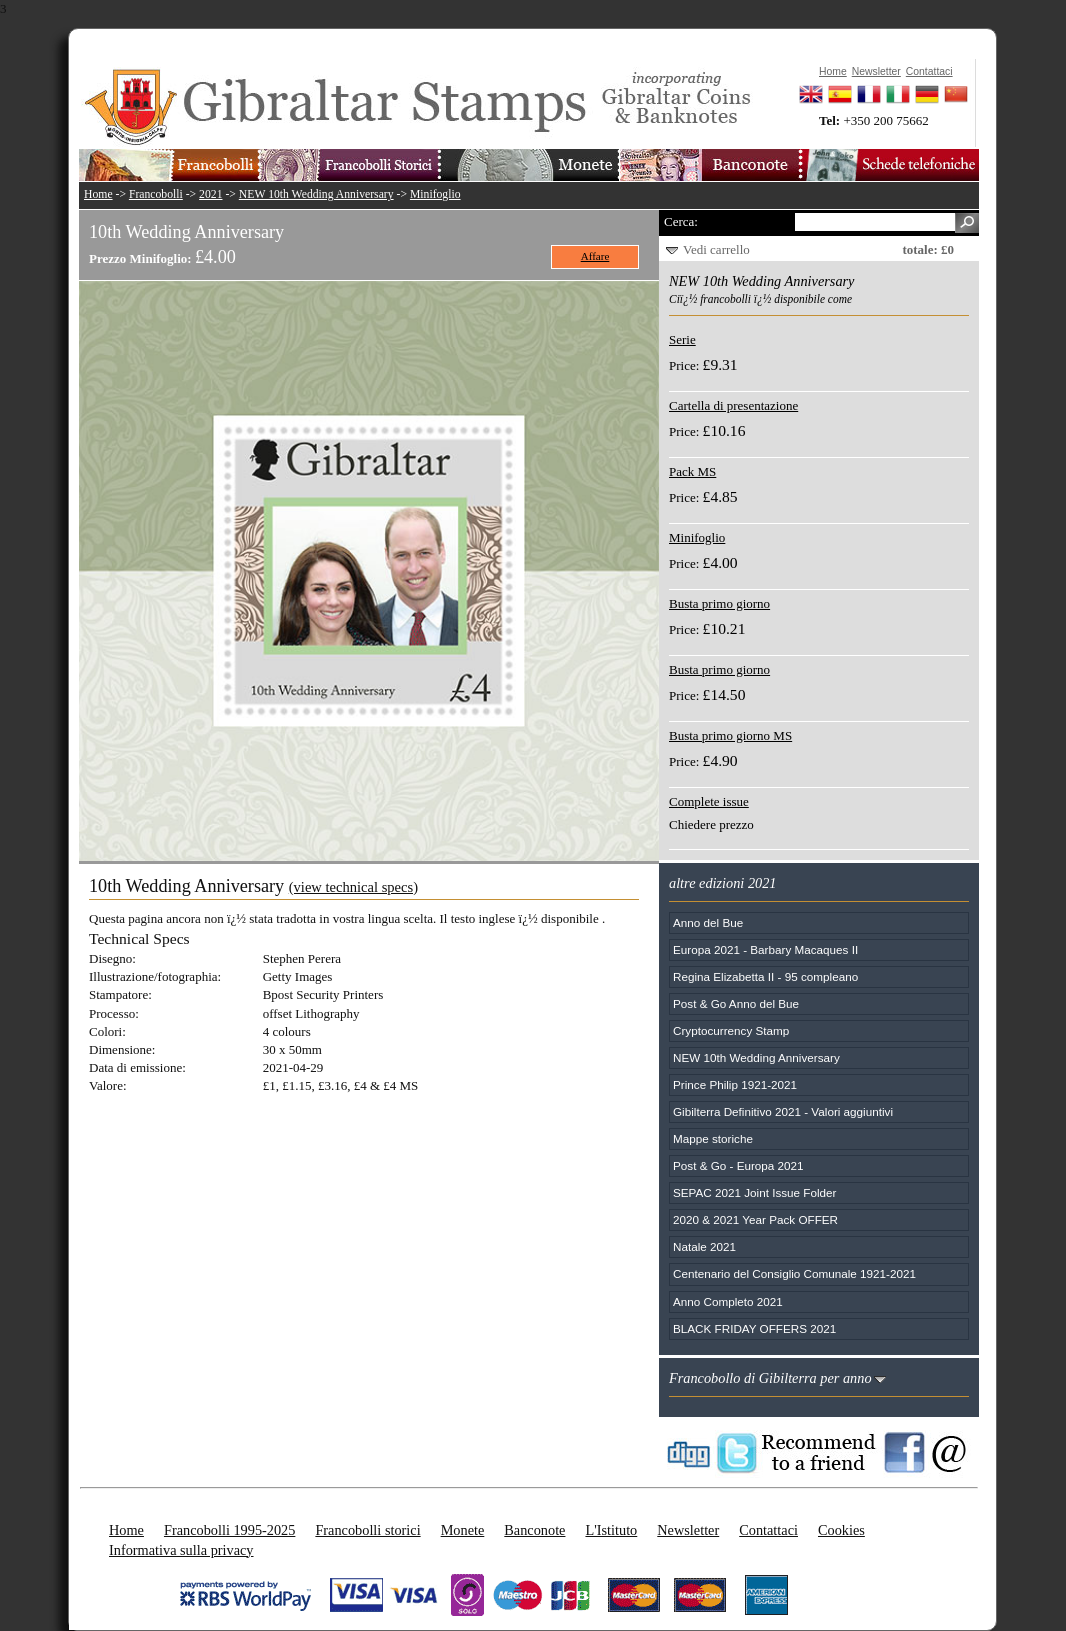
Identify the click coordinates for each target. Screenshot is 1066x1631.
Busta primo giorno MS (730, 735)
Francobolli (156, 194)
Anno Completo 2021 (728, 1301)
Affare (595, 256)
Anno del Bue (708, 922)
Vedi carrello (716, 249)
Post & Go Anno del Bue (736, 1003)
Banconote (534, 1530)
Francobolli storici (367, 1530)
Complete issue (709, 801)
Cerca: (681, 221)
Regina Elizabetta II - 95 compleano (765, 976)
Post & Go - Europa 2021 (738, 1165)
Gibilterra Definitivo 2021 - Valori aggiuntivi (783, 1111)
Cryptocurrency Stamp (731, 1030)
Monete (463, 1530)
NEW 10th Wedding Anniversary (316, 194)
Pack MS (692, 471)
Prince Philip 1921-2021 (735, 1084)
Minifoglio (435, 194)
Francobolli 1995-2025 (229, 1530)
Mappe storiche (713, 1138)
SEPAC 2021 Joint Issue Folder (755, 1192)
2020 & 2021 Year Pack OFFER (755, 1219)
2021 (210, 194)
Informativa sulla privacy (181, 1550)
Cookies (841, 1530)
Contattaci (768, 1530)
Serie (682, 339)
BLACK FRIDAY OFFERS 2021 (754, 1328)
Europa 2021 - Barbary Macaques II (765, 949)
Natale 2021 (704, 1246)
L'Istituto (611, 1530)
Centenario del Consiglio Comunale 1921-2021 (794, 1273)
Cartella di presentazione (733, 405)
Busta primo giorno (719, 603)
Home (98, 194)
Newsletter (688, 1530)
